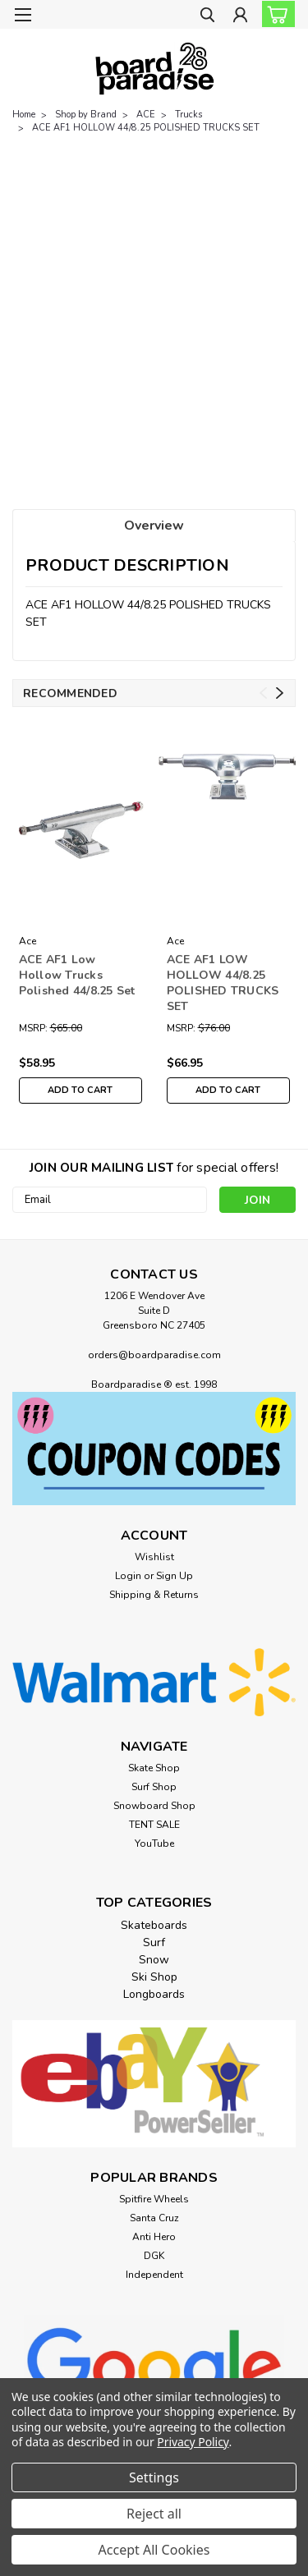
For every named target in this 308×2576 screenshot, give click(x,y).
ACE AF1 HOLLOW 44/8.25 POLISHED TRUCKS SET (146, 128)
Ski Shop (154, 1977)
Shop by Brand (86, 114)
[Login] (240, 17)
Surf (154, 1942)
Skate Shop (154, 1768)
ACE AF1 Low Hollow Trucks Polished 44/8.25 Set (77, 975)
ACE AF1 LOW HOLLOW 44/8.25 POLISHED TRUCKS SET (223, 983)
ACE (145, 114)
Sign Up (174, 1575)
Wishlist (154, 1557)
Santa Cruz (154, 2218)
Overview (154, 526)
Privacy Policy (192, 2442)
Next (280, 692)
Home (23, 114)
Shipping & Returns (154, 1594)
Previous (263, 692)
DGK (154, 2255)
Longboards (154, 1994)
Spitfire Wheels (154, 2199)
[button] (154, 1448)
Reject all (154, 2514)
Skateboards (154, 1925)
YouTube (154, 1843)
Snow (154, 1960)
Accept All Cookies (154, 2550)
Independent (154, 2274)
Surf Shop (154, 1786)
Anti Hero (154, 2236)
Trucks (188, 114)
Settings (154, 2477)
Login (128, 1575)
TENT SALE (154, 1824)
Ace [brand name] (28, 941)
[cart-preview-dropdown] (275, 14)
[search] (207, 17)
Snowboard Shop (154, 1805)
